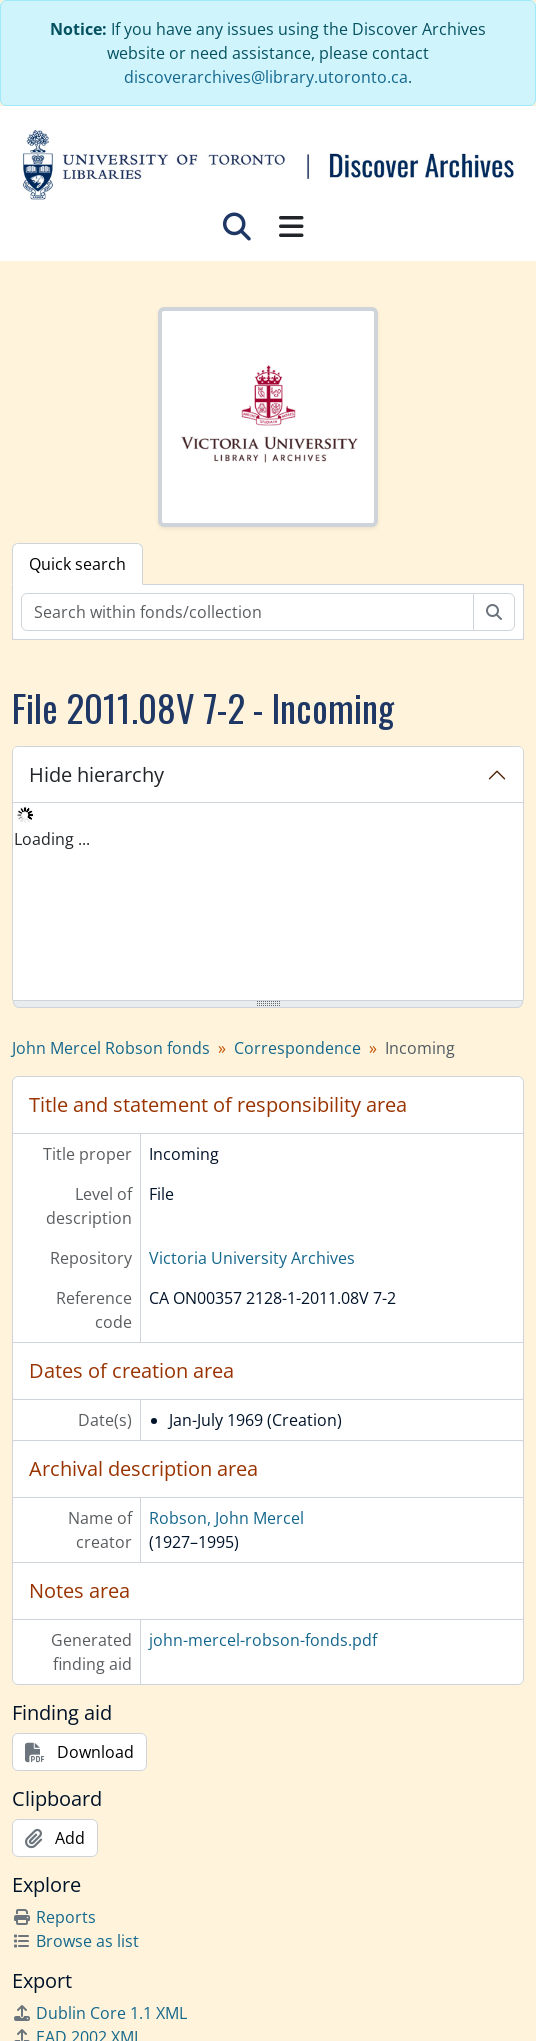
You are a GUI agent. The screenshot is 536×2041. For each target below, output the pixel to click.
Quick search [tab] (77, 564)
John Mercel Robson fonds (111, 1048)
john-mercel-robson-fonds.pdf (263, 1640)
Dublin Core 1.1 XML (99, 2013)
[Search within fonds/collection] (247, 612)
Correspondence (297, 1048)
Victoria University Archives (252, 1258)
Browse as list (75, 1941)
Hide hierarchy (96, 774)
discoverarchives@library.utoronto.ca (266, 77)
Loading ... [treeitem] (52, 839)
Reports (54, 1917)
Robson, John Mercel (226, 1518)
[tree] (268, 903)
